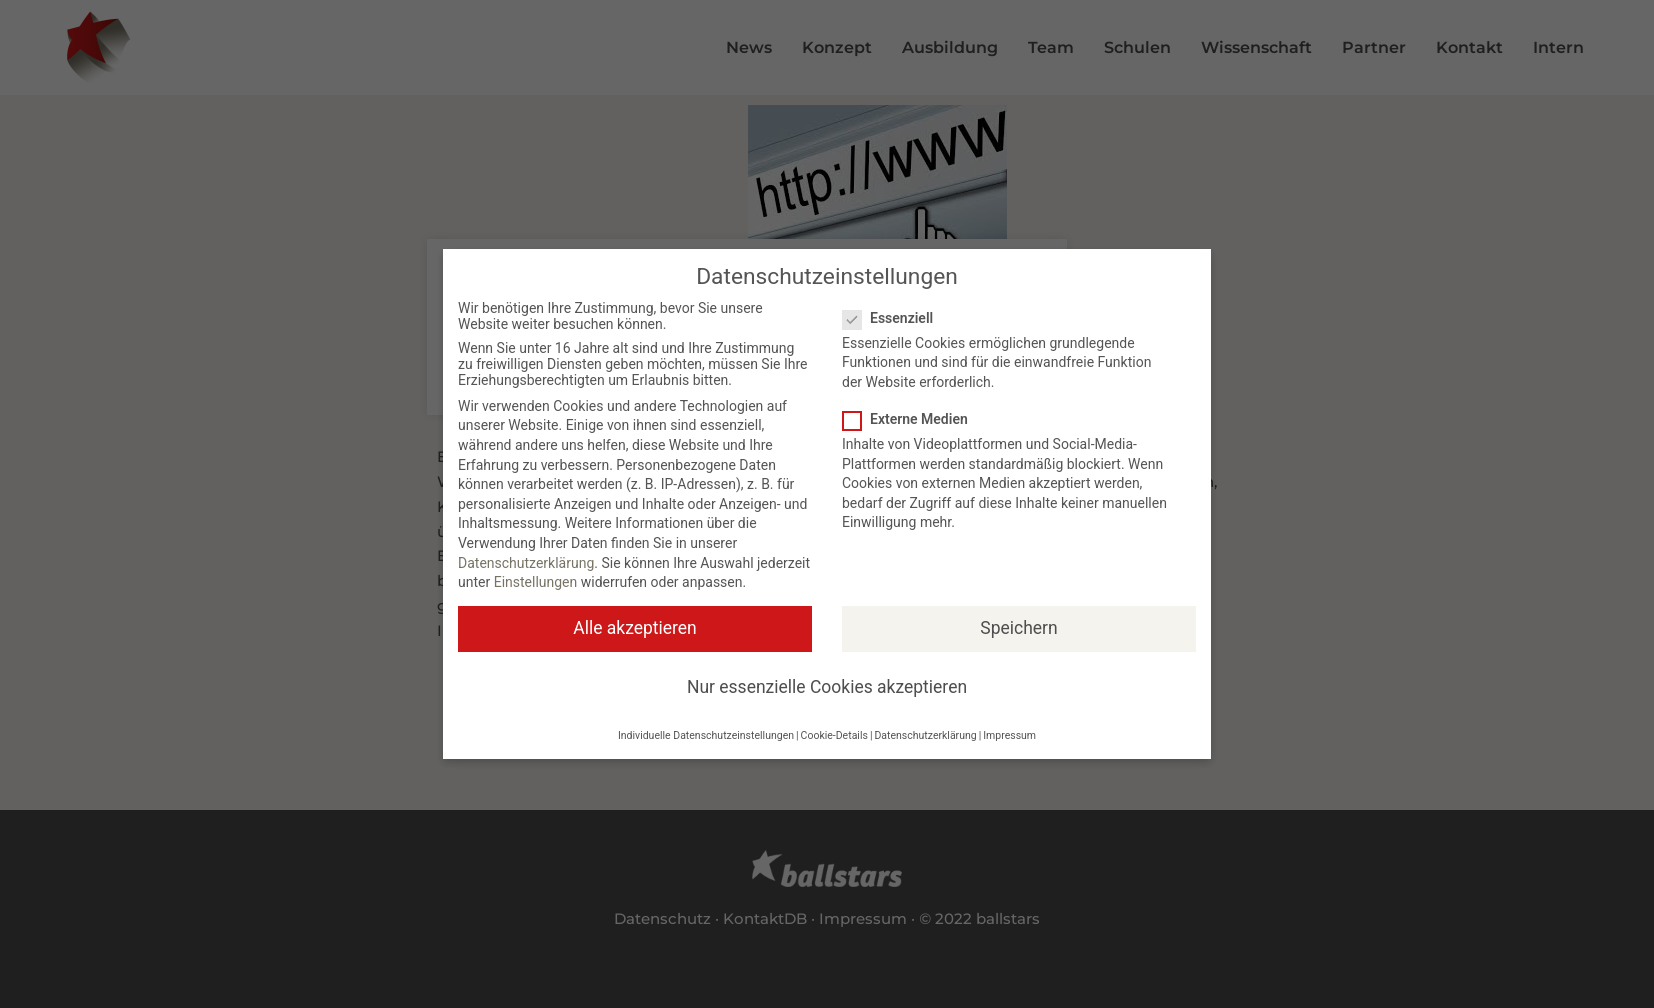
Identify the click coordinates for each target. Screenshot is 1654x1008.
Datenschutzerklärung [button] (925, 735)
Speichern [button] (1018, 628)
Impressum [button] (1009, 735)
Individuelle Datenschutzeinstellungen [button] (706, 735)
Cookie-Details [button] (834, 735)
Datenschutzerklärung (526, 563)
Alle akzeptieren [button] (635, 628)
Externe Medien (911, 419)
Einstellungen (536, 582)
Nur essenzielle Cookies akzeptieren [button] (827, 687)
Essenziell (894, 318)
